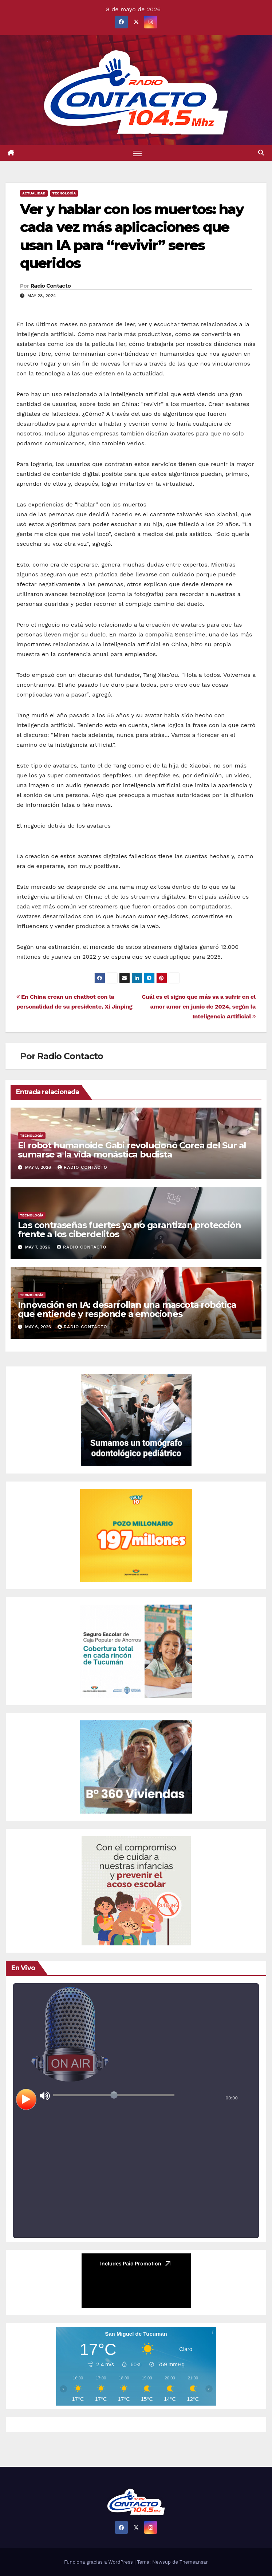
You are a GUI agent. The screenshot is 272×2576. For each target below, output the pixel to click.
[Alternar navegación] (137, 153)
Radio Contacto (51, 286)
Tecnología (64, 193)
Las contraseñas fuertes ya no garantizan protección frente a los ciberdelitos (129, 1229)
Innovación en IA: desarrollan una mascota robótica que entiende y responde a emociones (127, 1309)
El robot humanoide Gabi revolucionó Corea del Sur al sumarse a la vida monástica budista (132, 1150)
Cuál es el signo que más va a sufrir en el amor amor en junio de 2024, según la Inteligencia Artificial (199, 1006)
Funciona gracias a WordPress (99, 2562)
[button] (261, 152)
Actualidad (34, 193)
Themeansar (194, 2562)
